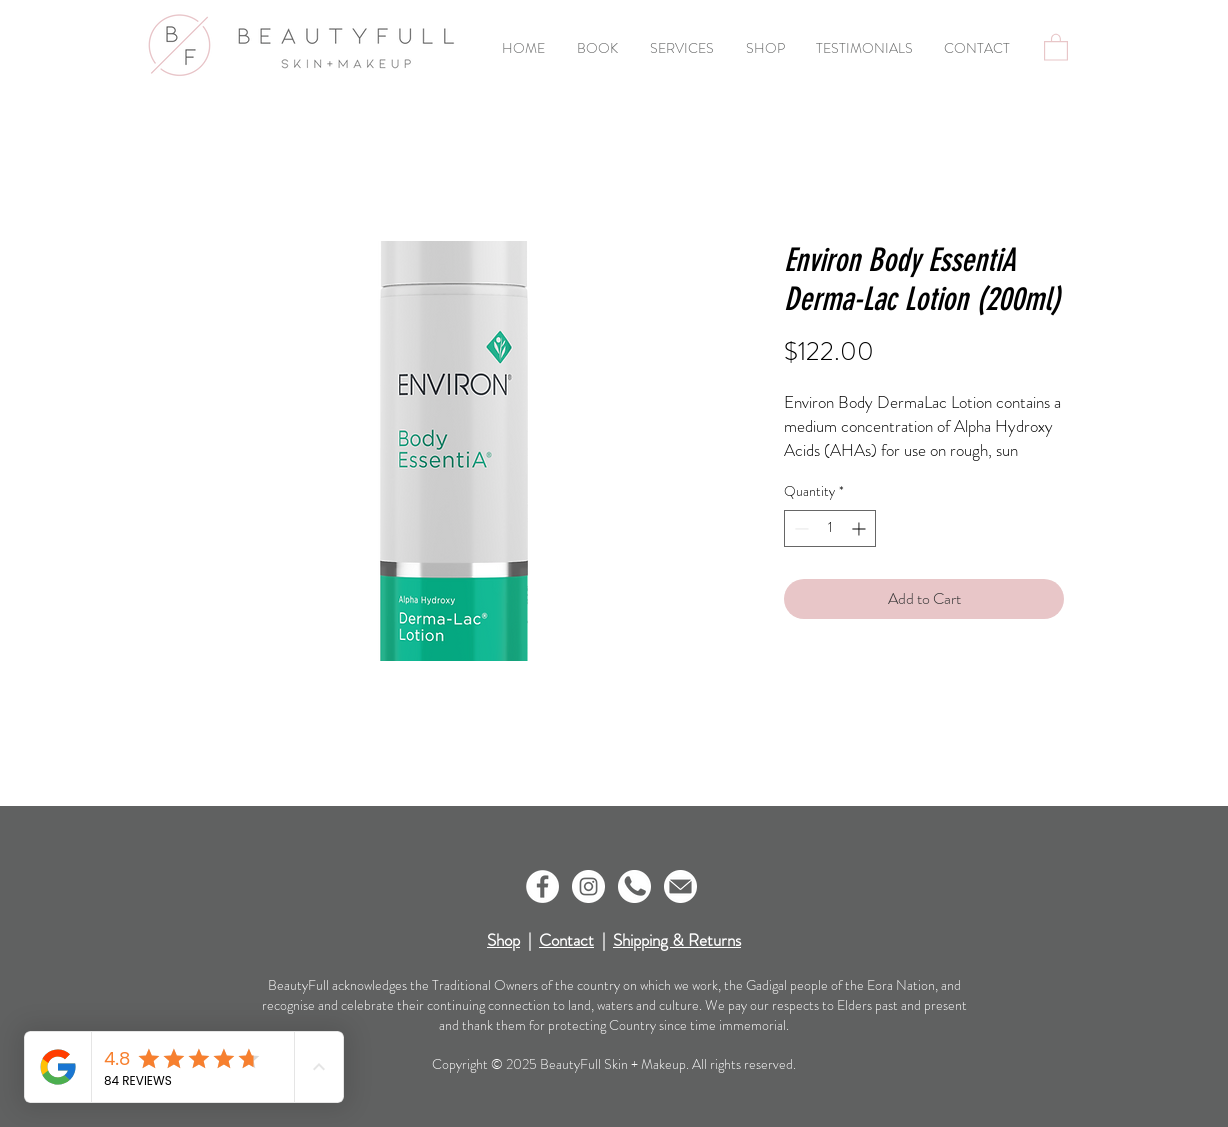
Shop (503, 940)
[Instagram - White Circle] (588, 886)
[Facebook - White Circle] (542, 886)
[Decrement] (799, 528)
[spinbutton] (830, 528)
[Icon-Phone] (634, 886)
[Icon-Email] (680, 886)
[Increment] (860, 528)
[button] (1056, 46)
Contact (566, 940)
